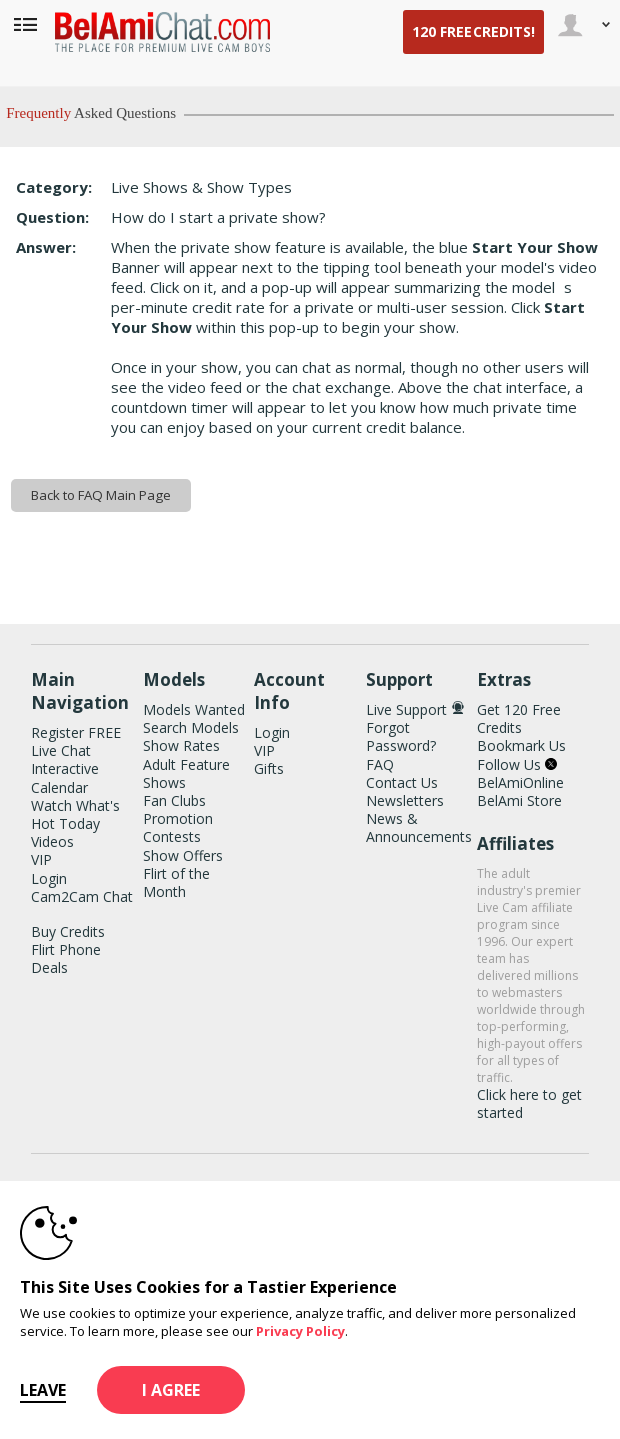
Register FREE (76, 732)
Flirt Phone (66, 949)
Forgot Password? (401, 736)
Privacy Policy (300, 1331)
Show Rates (181, 745)
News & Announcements (419, 827)
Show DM (0, 567)
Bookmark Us (521, 745)
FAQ (380, 764)
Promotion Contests (178, 827)
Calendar (59, 787)
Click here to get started (529, 1103)
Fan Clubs (174, 800)
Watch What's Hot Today (75, 814)
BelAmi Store (519, 800)
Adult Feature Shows (186, 773)
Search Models (191, 727)
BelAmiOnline (520, 782)
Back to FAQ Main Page (101, 495)
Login (49, 878)
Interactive (65, 768)
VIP (41, 859)
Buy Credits (68, 931)
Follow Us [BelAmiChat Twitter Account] (517, 764)
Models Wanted (194, 709)
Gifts (269, 768)
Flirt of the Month (176, 882)
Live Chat (61, 750)
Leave (43, 1390)
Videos (52, 841)
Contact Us (402, 782)
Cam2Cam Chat (82, 896)
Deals (49, 967)
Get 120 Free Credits (519, 718)
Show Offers (183, 855)
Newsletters (405, 800)
